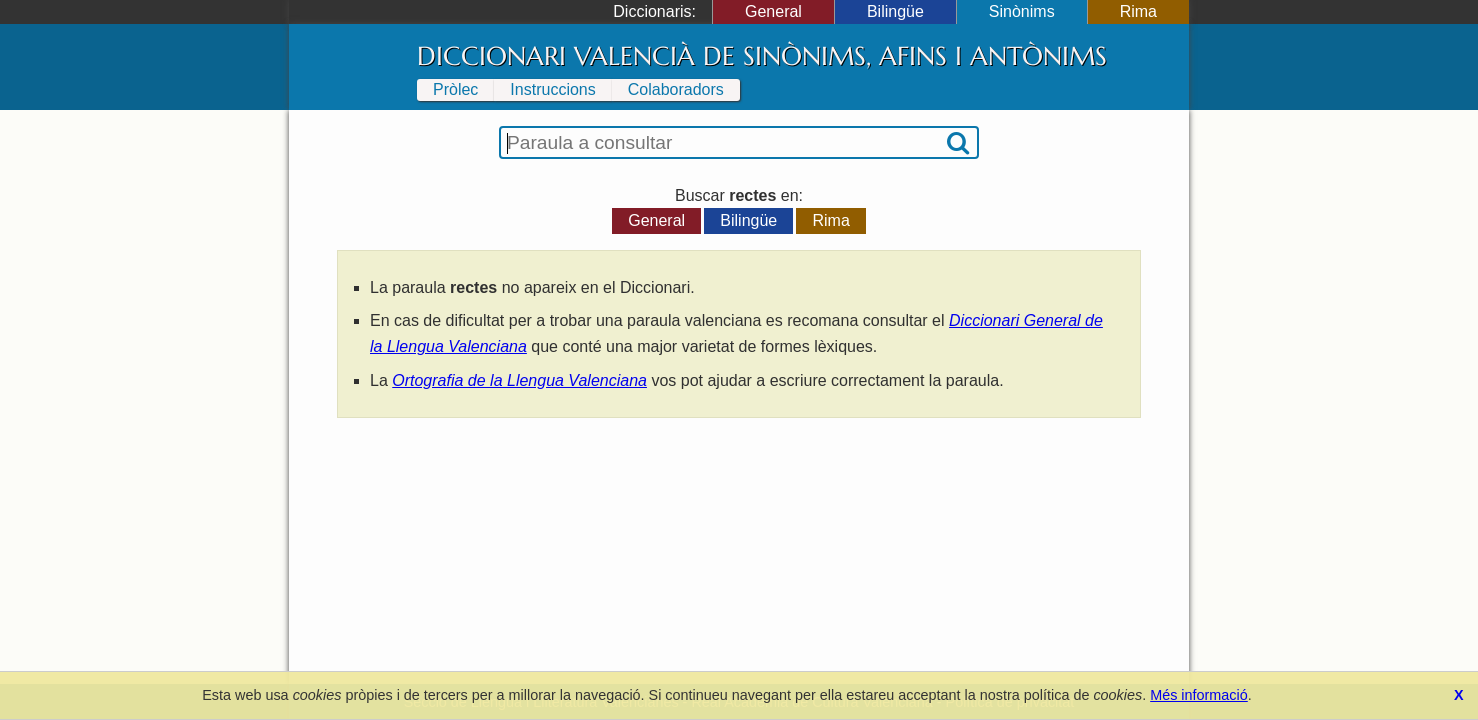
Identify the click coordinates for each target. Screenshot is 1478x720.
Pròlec (455, 89)
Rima (1138, 11)
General (773, 11)
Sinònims (1022, 11)
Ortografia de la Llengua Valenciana (519, 380)
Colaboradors (676, 89)
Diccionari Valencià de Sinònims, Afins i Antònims (762, 56)
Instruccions (552, 89)
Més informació (1199, 695)
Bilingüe (895, 11)
